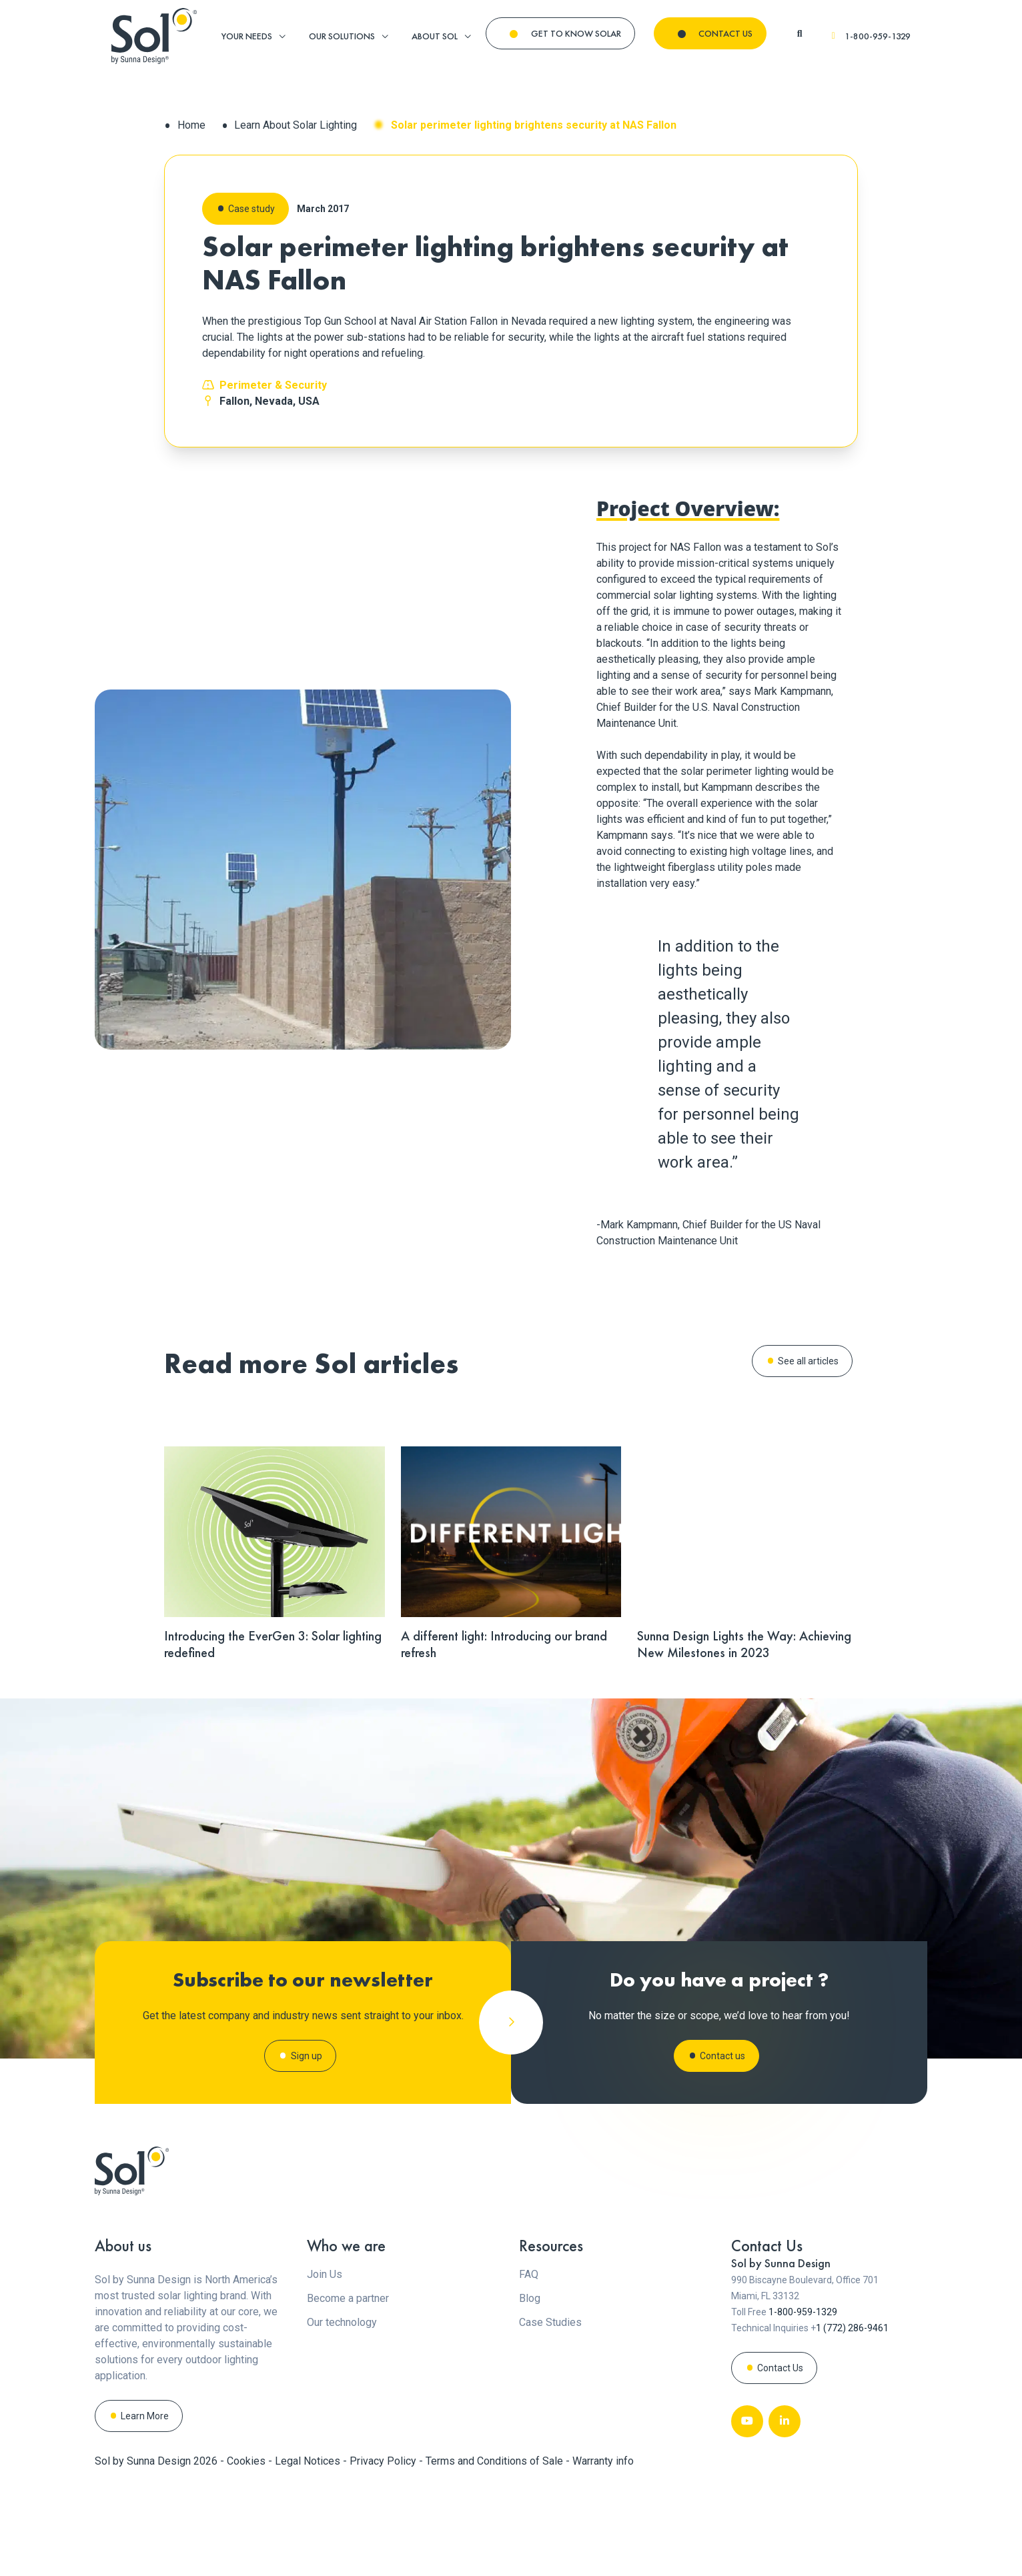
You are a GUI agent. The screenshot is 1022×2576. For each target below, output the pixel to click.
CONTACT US (725, 33)
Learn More (145, 2506)
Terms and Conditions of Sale (496, 2551)
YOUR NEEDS (246, 36)
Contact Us (780, 2458)
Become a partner (348, 2389)
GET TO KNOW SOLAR (576, 33)
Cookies (247, 2551)
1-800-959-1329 (869, 36)
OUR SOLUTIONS (342, 36)
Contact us (722, 2101)
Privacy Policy (384, 2551)
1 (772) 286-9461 (852, 2418)
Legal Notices (309, 2551)
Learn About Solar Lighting (295, 125)
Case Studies (550, 2413)
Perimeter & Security (273, 385)
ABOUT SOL (435, 36)
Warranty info (603, 2551)
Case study (251, 208)
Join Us (324, 2365)
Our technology (342, 2413)
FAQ (528, 2365)
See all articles (808, 1361)
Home (191, 125)
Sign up (306, 2109)
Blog (529, 2389)
